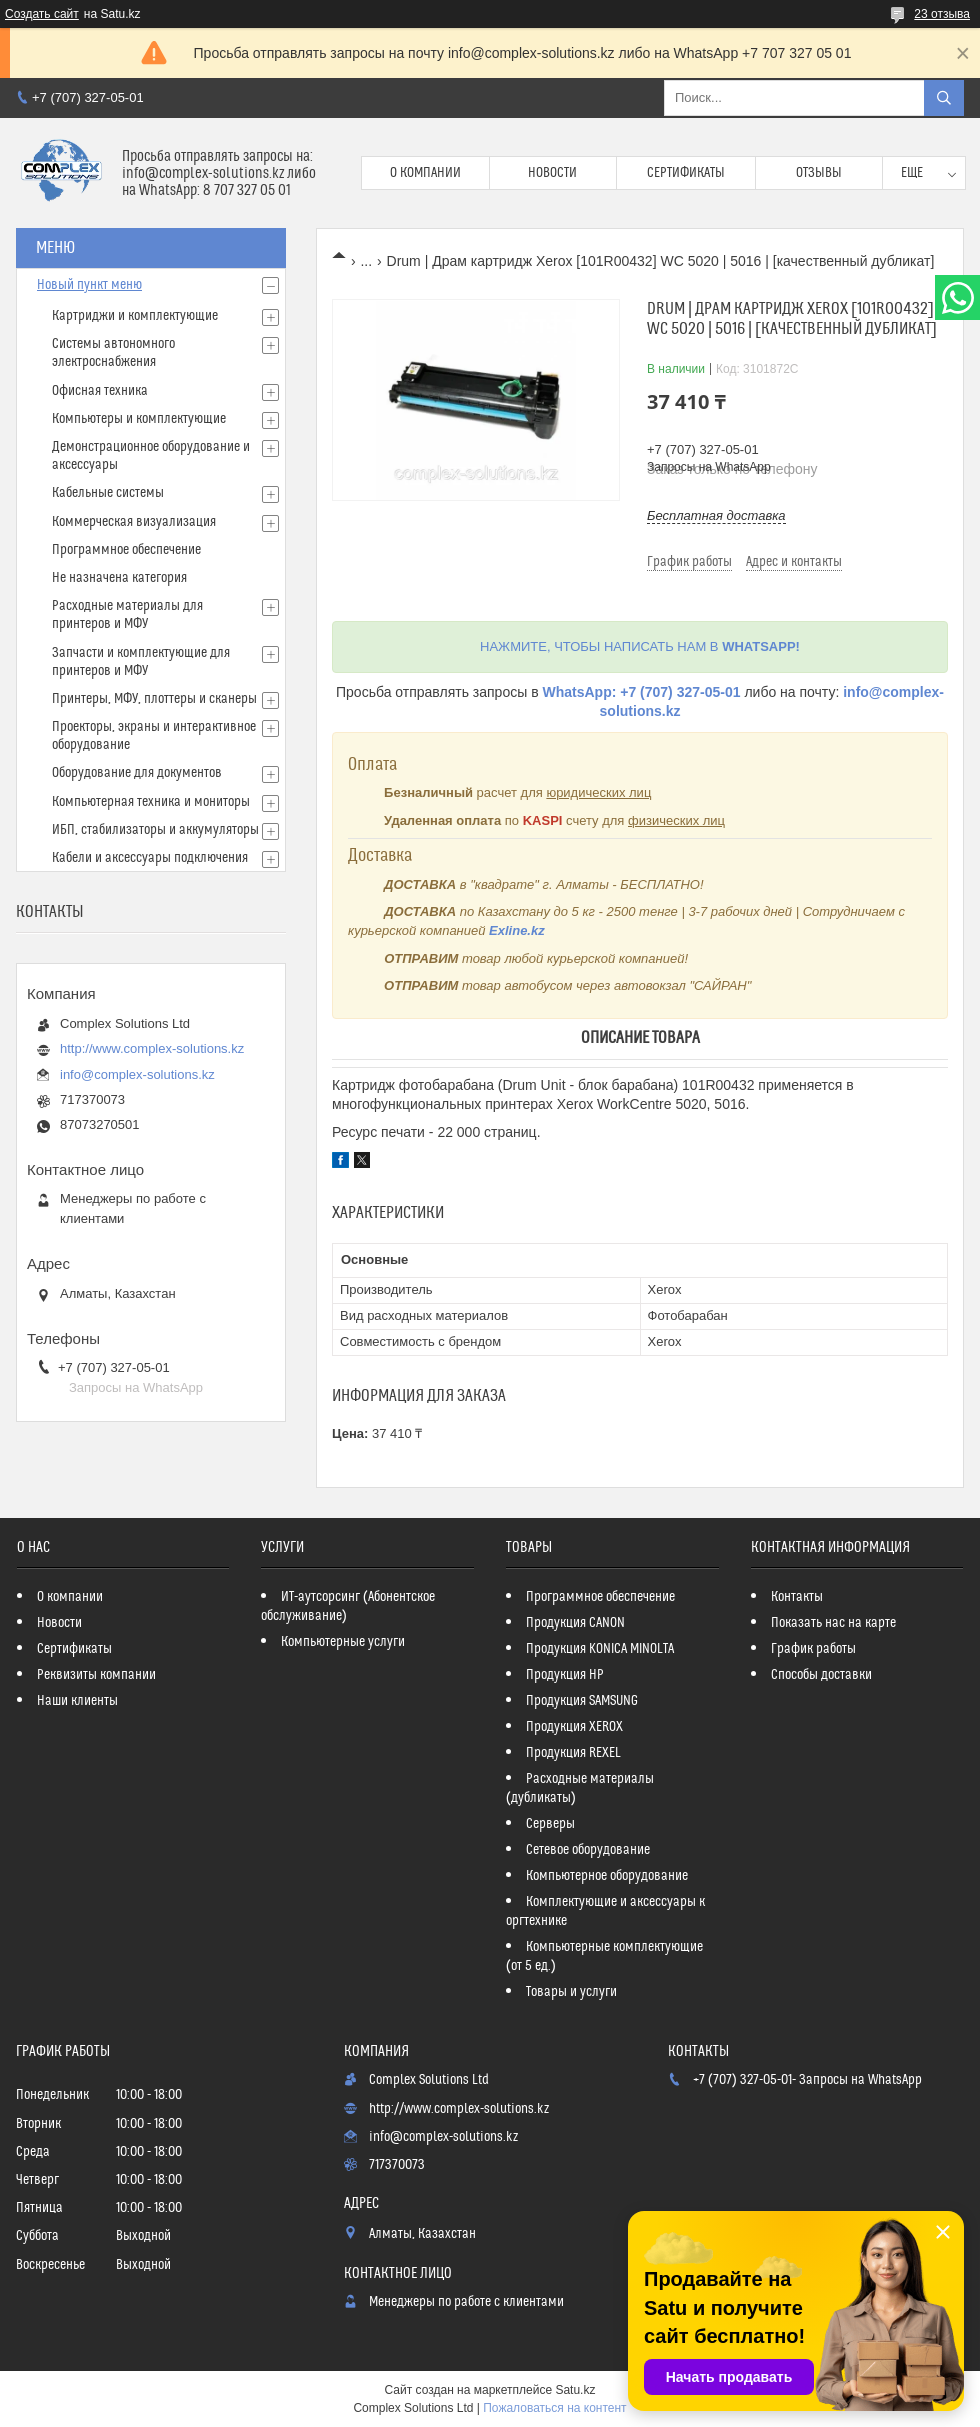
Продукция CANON (575, 1623)
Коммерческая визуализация (134, 522)
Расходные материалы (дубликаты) (580, 1788)
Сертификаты (686, 173)
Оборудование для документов (137, 773)
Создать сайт (42, 14)
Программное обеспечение (126, 550)
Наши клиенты (77, 1701)
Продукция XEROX (574, 1727)
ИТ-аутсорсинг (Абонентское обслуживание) (348, 1606)
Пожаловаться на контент (554, 2408)
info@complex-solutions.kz (137, 1074)
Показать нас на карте (833, 1623)
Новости (552, 173)
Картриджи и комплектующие (135, 316)
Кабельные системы (108, 493)
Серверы (550, 1824)
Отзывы (819, 173)
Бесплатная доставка (716, 515)
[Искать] (944, 98)
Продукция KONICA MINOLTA (600, 1649)
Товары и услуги (571, 1992)
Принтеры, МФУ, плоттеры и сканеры (154, 699)
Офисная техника (100, 391)
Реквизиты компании (96, 1675)
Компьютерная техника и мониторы (151, 802)
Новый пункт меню (89, 285)
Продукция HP (565, 1675)
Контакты (797, 1597)
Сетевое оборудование (588, 1850)
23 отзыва (942, 14)
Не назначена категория (119, 578)
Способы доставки (821, 1675)
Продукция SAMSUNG (582, 1701)
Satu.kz (575, 2390)
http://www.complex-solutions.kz (152, 1048)
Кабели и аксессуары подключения (150, 858)
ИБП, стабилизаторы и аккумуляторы (155, 830)
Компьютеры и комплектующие (139, 419)
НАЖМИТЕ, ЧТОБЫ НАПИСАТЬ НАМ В (640, 646)
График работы (813, 1649)
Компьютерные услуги (343, 1642)
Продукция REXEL (573, 1753)
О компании (425, 173)
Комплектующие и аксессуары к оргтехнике (605, 1911)
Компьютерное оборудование (607, 1876)
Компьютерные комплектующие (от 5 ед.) (604, 1956)
